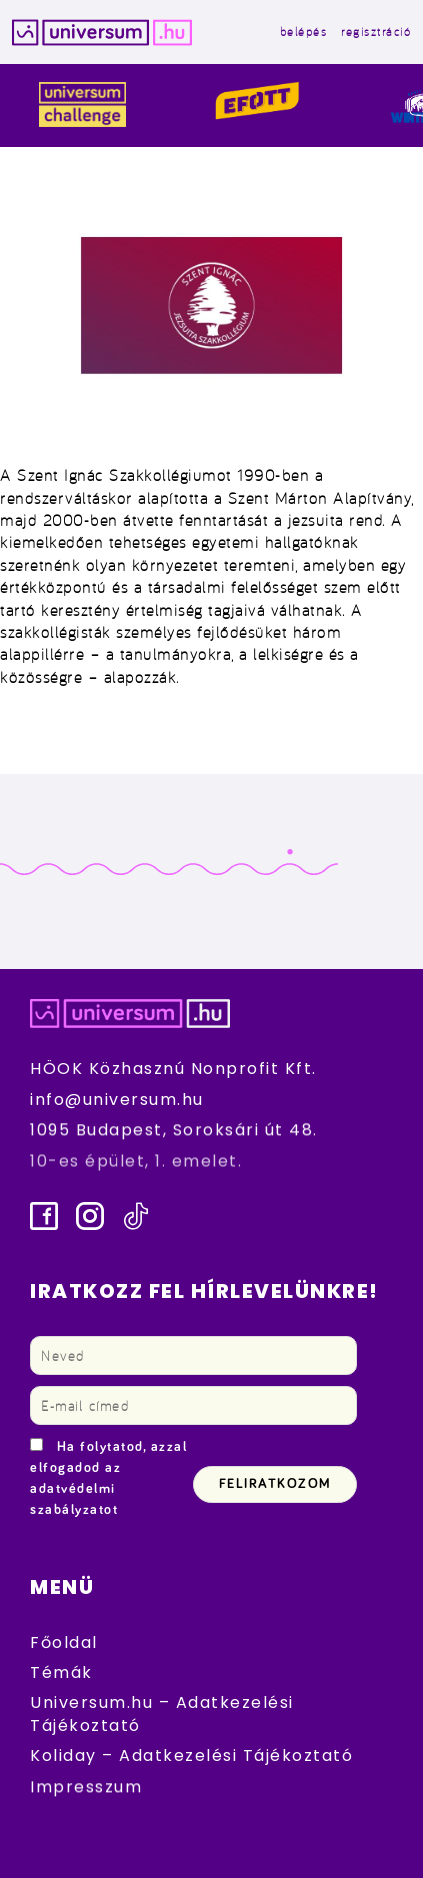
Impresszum (86, 1786)
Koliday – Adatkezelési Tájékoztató (191, 1755)
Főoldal (64, 1642)
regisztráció (376, 31)
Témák (61, 1672)
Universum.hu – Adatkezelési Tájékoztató (162, 1713)
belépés (304, 31)
